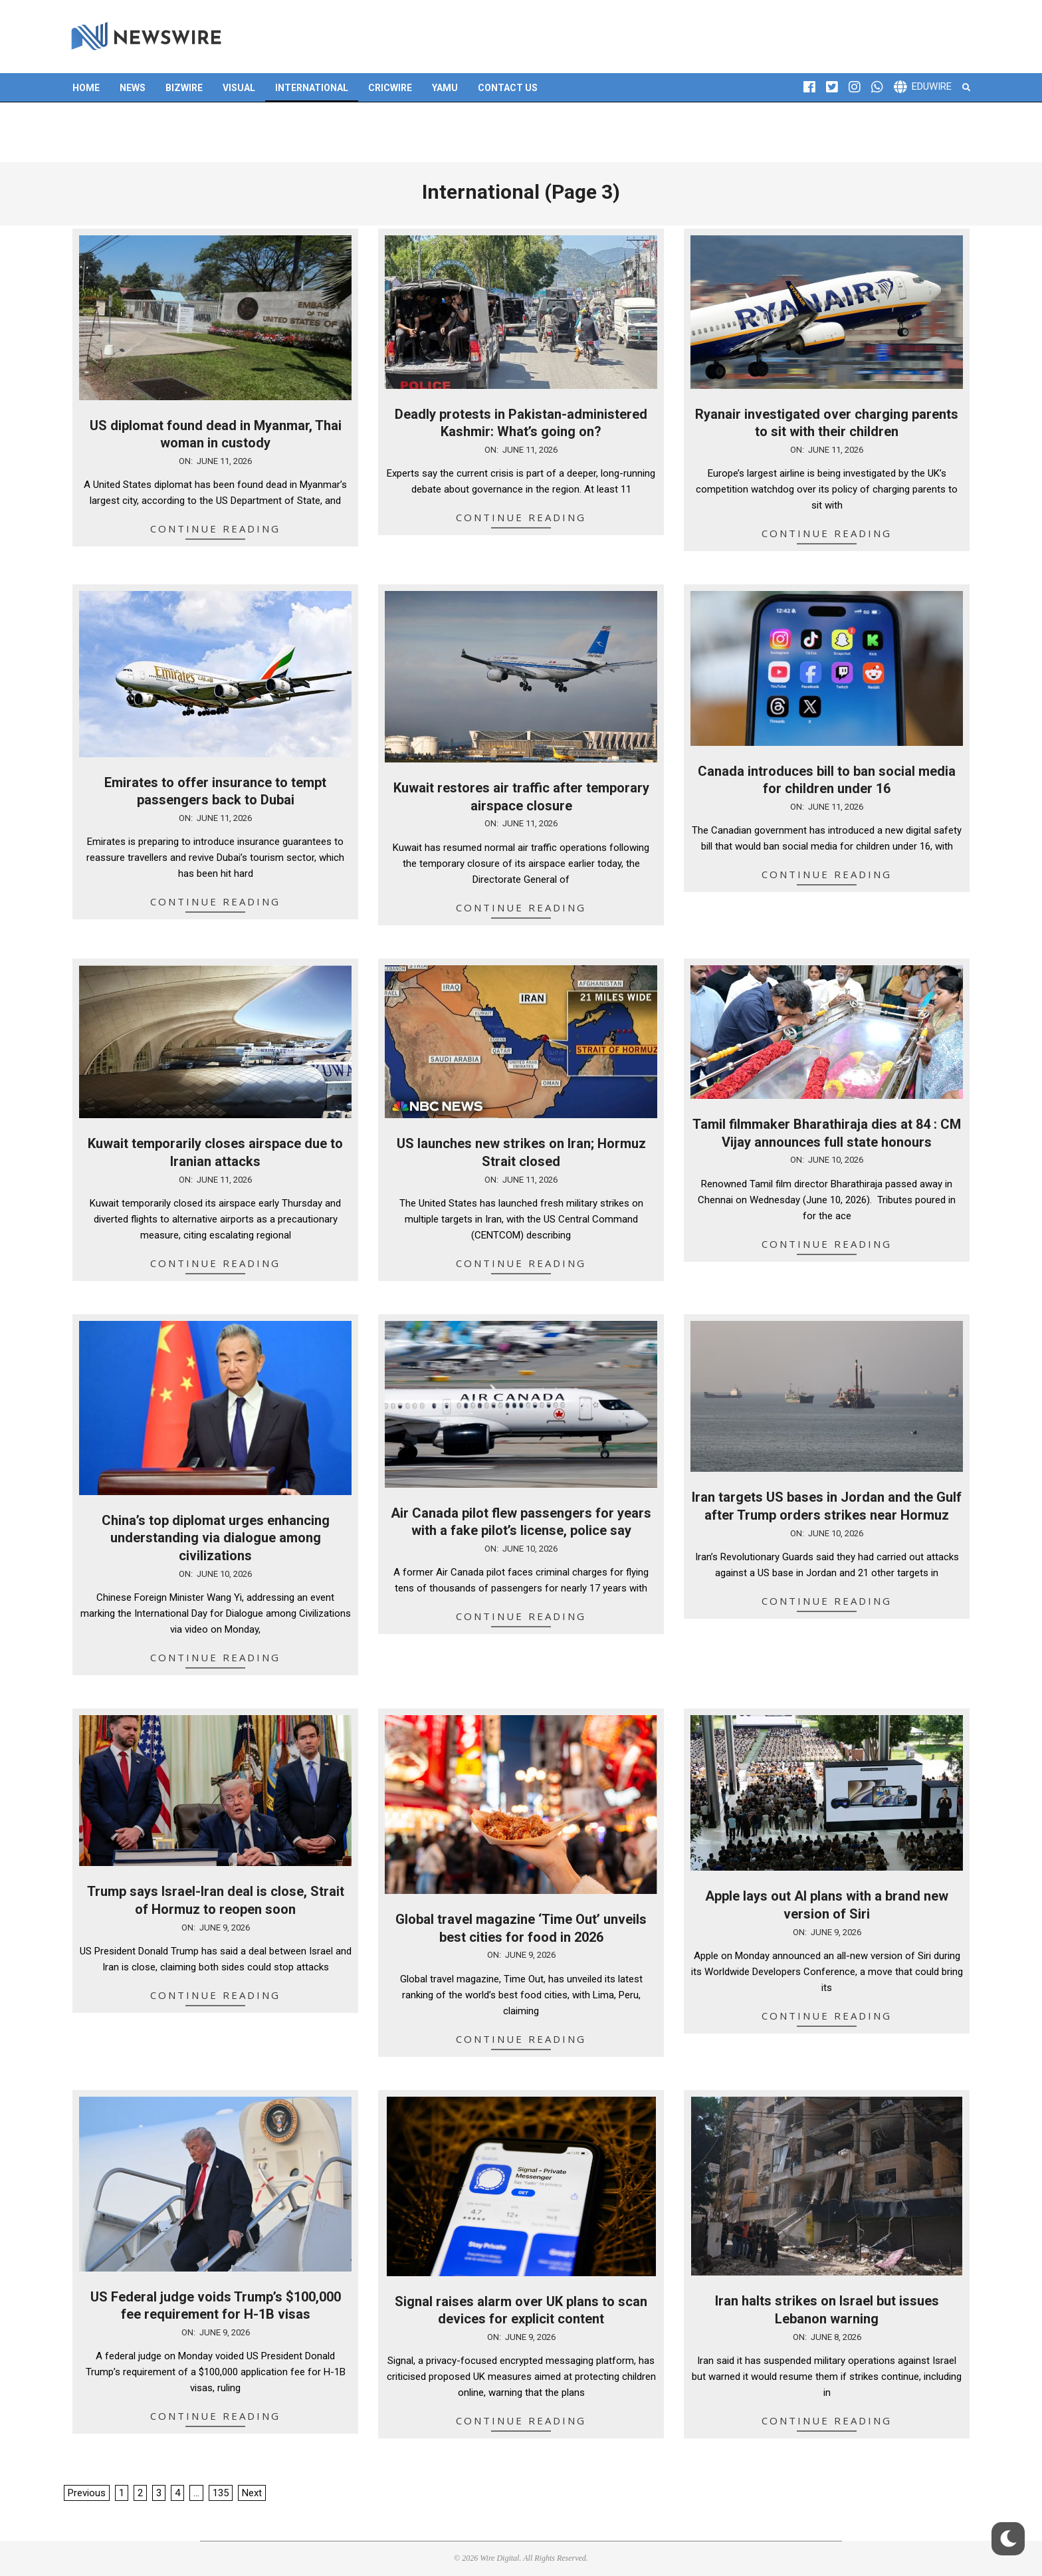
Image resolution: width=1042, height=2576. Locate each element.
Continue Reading (215, 528)
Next (252, 2493)
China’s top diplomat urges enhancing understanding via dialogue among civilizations (216, 1538)
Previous (87, 2493)
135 (221, 2493)
